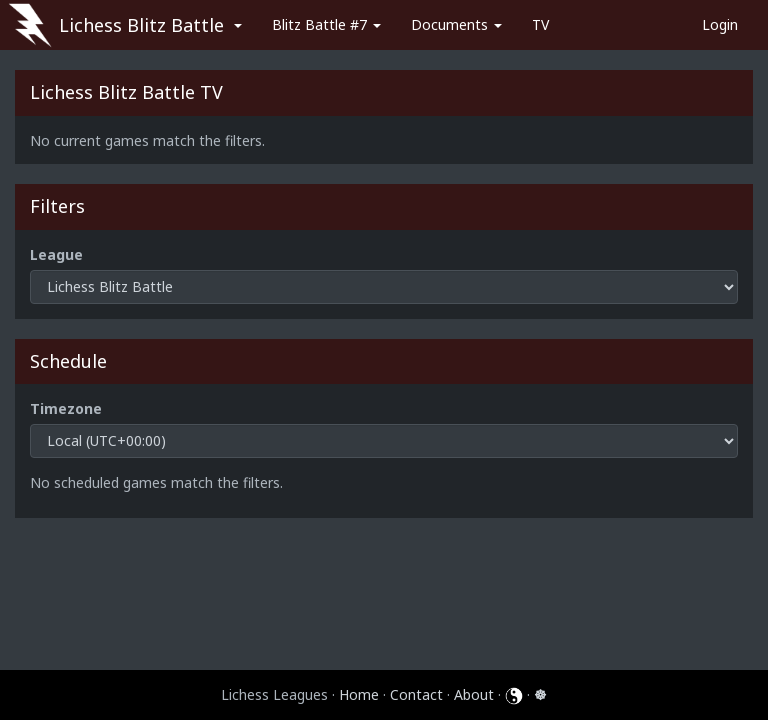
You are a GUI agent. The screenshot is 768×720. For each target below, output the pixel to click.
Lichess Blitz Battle (141, 25)
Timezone (66, 408)
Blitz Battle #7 (326, 24)
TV (540, 24)
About (474, 694)
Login (720, 24)
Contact (416, 694)
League (56, 254)
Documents (456, 24)
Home (359, 694)
